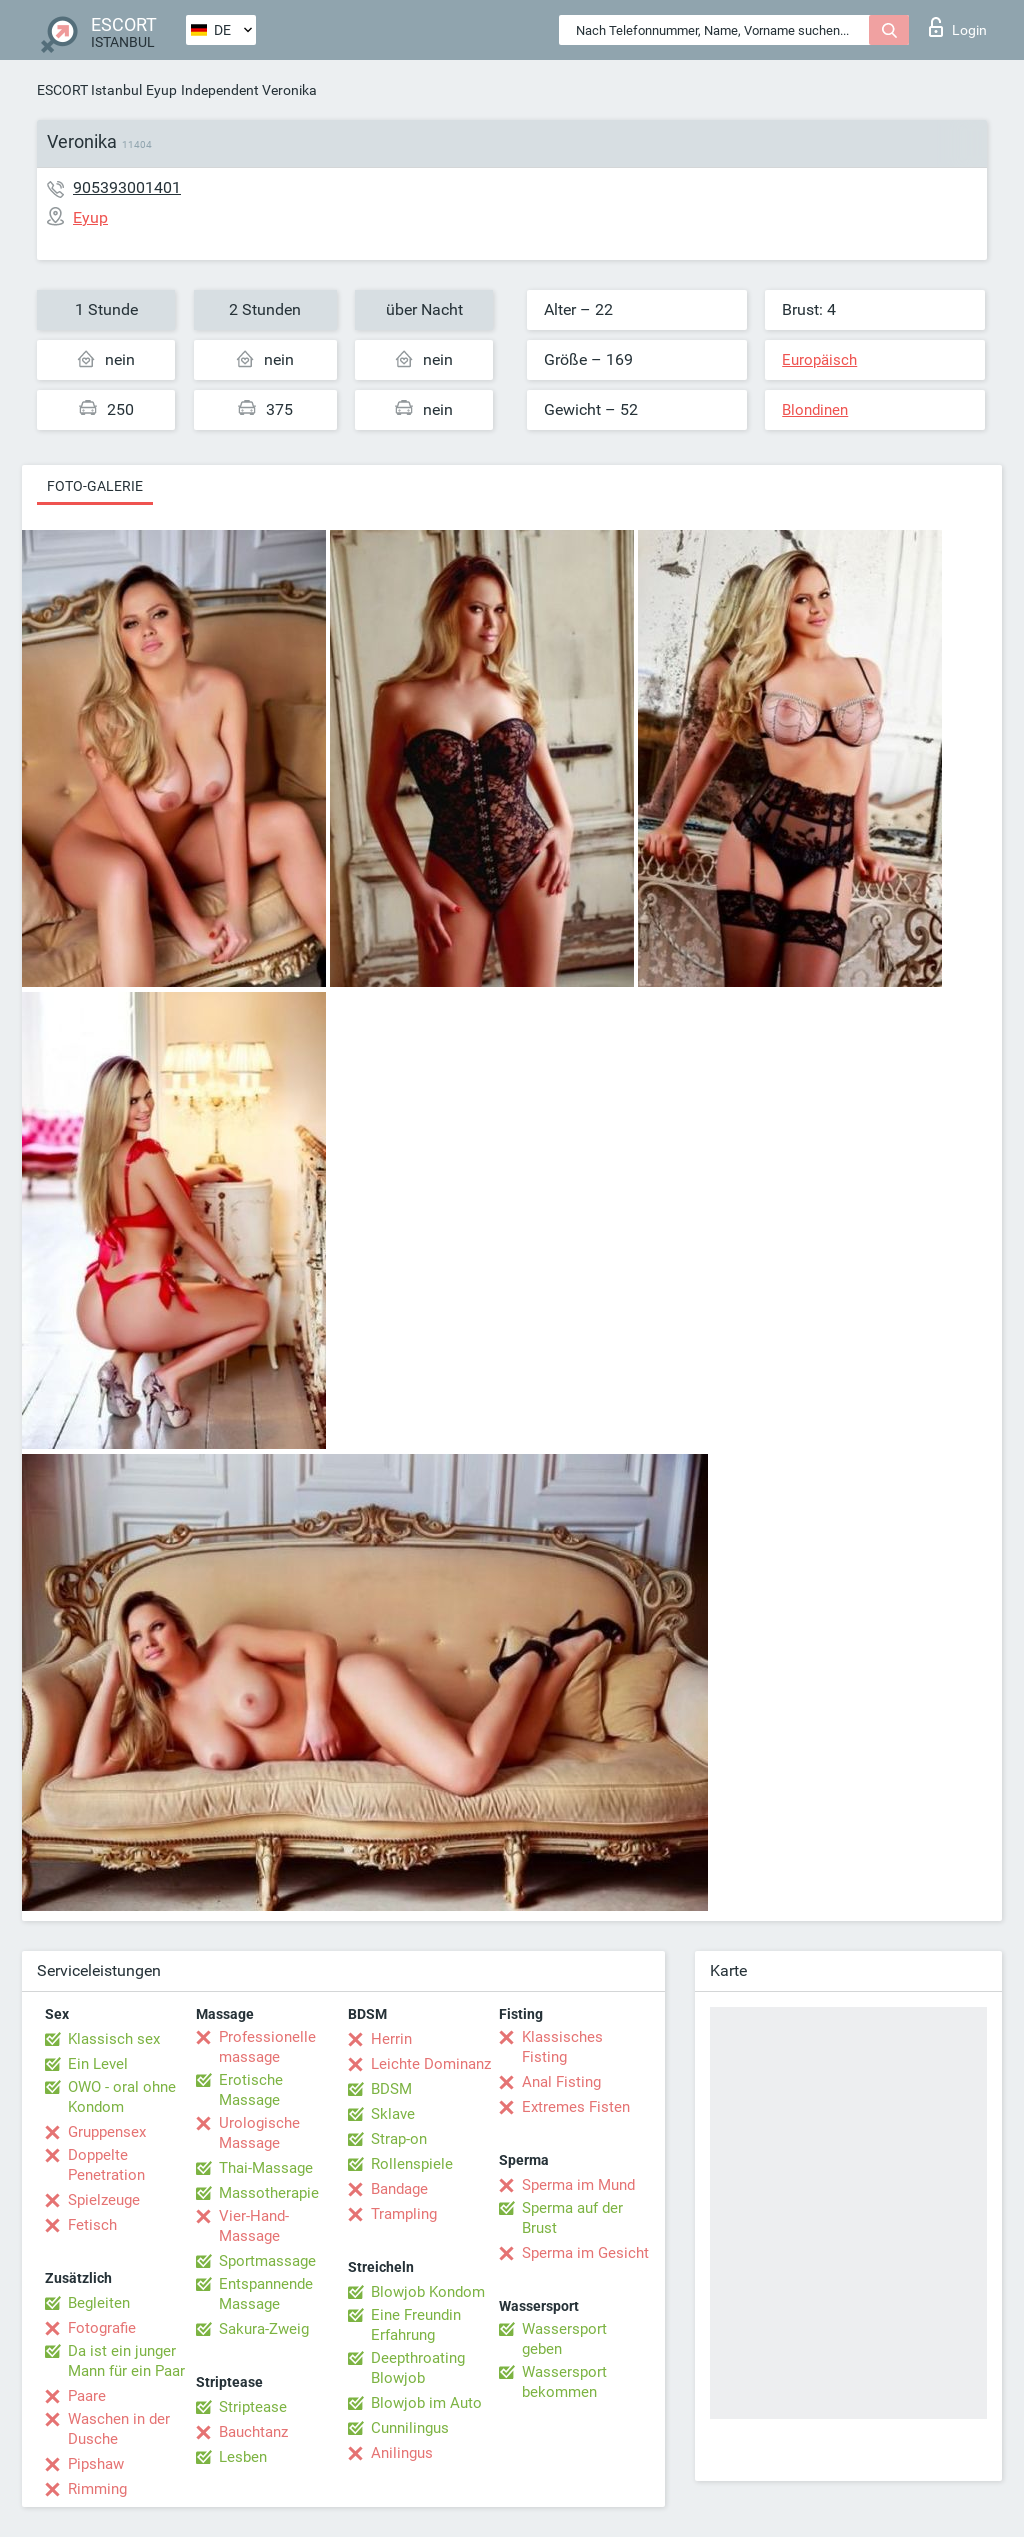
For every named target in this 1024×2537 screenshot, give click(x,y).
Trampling (404, 2214)
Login (958, 27)
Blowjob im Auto (426, 2403)
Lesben (243, 2457)
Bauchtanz (253, 2432)
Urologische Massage (259, 2133)
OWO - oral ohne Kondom (122, 2097)
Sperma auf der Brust (572, 2218)
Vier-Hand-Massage (254, 2226)
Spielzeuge (104, 2200)
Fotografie (102, 2328)
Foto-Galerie (95, 486)
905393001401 (127, 187)
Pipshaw (96, 2464)
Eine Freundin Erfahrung (416, 2325)
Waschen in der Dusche (119, 2429)
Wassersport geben (564, 2339)
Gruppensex (107, 2132)
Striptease (253, 2407)
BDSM (391, 2089)
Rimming (97, 2489)
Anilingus (402, 2453)
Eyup (161, 90)
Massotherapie (269, 2193)
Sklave (393, 2114)
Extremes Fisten (576, 2107)
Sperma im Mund (578, 2185)
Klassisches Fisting (562, 2047)
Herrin (391, 2039)
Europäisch (819, 360)
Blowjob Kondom (428, 2292)
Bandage (399, 2189)
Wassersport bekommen (564, 2382)
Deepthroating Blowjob (418, 2368)
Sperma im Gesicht (585, 2253)
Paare (87, 2396)
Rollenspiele (412, 2164)
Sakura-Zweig (264, 2329)
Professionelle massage (267, 2047)
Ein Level (98, 2064)
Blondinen (815, 410)
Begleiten (99, 2303)
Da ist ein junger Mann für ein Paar (126, 2361)
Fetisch (92, 2225)
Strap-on (399, 2139)
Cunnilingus (410, 2428)
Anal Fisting (561, 2082)
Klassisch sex (114, 2039)
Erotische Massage (251, 2090)
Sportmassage (267, 2261)
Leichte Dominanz (431, 2064)
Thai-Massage (266, 2168)
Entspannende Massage (266, 2294)
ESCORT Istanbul (89, 90)
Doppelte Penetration (106, 2165)
